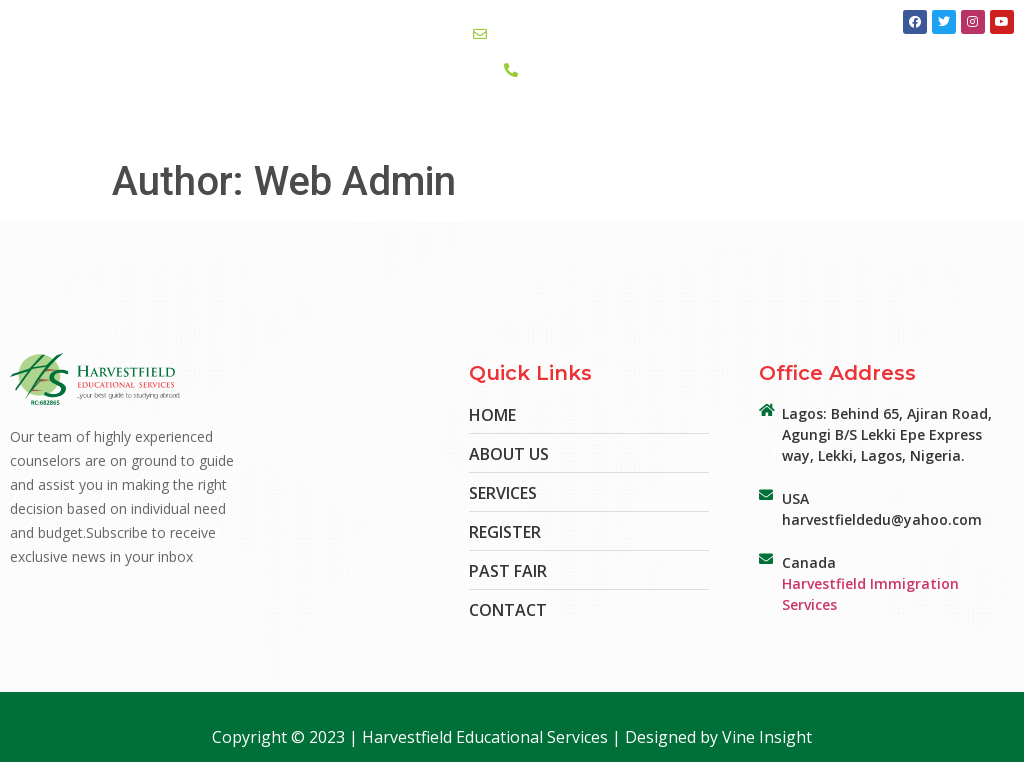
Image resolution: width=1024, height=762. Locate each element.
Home (232, 127)
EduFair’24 (482, 128)
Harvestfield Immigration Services (870, 594)
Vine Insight (767, 737)
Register (734, 127)
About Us (307, 128)
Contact (570, 127)
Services (392, 127)
